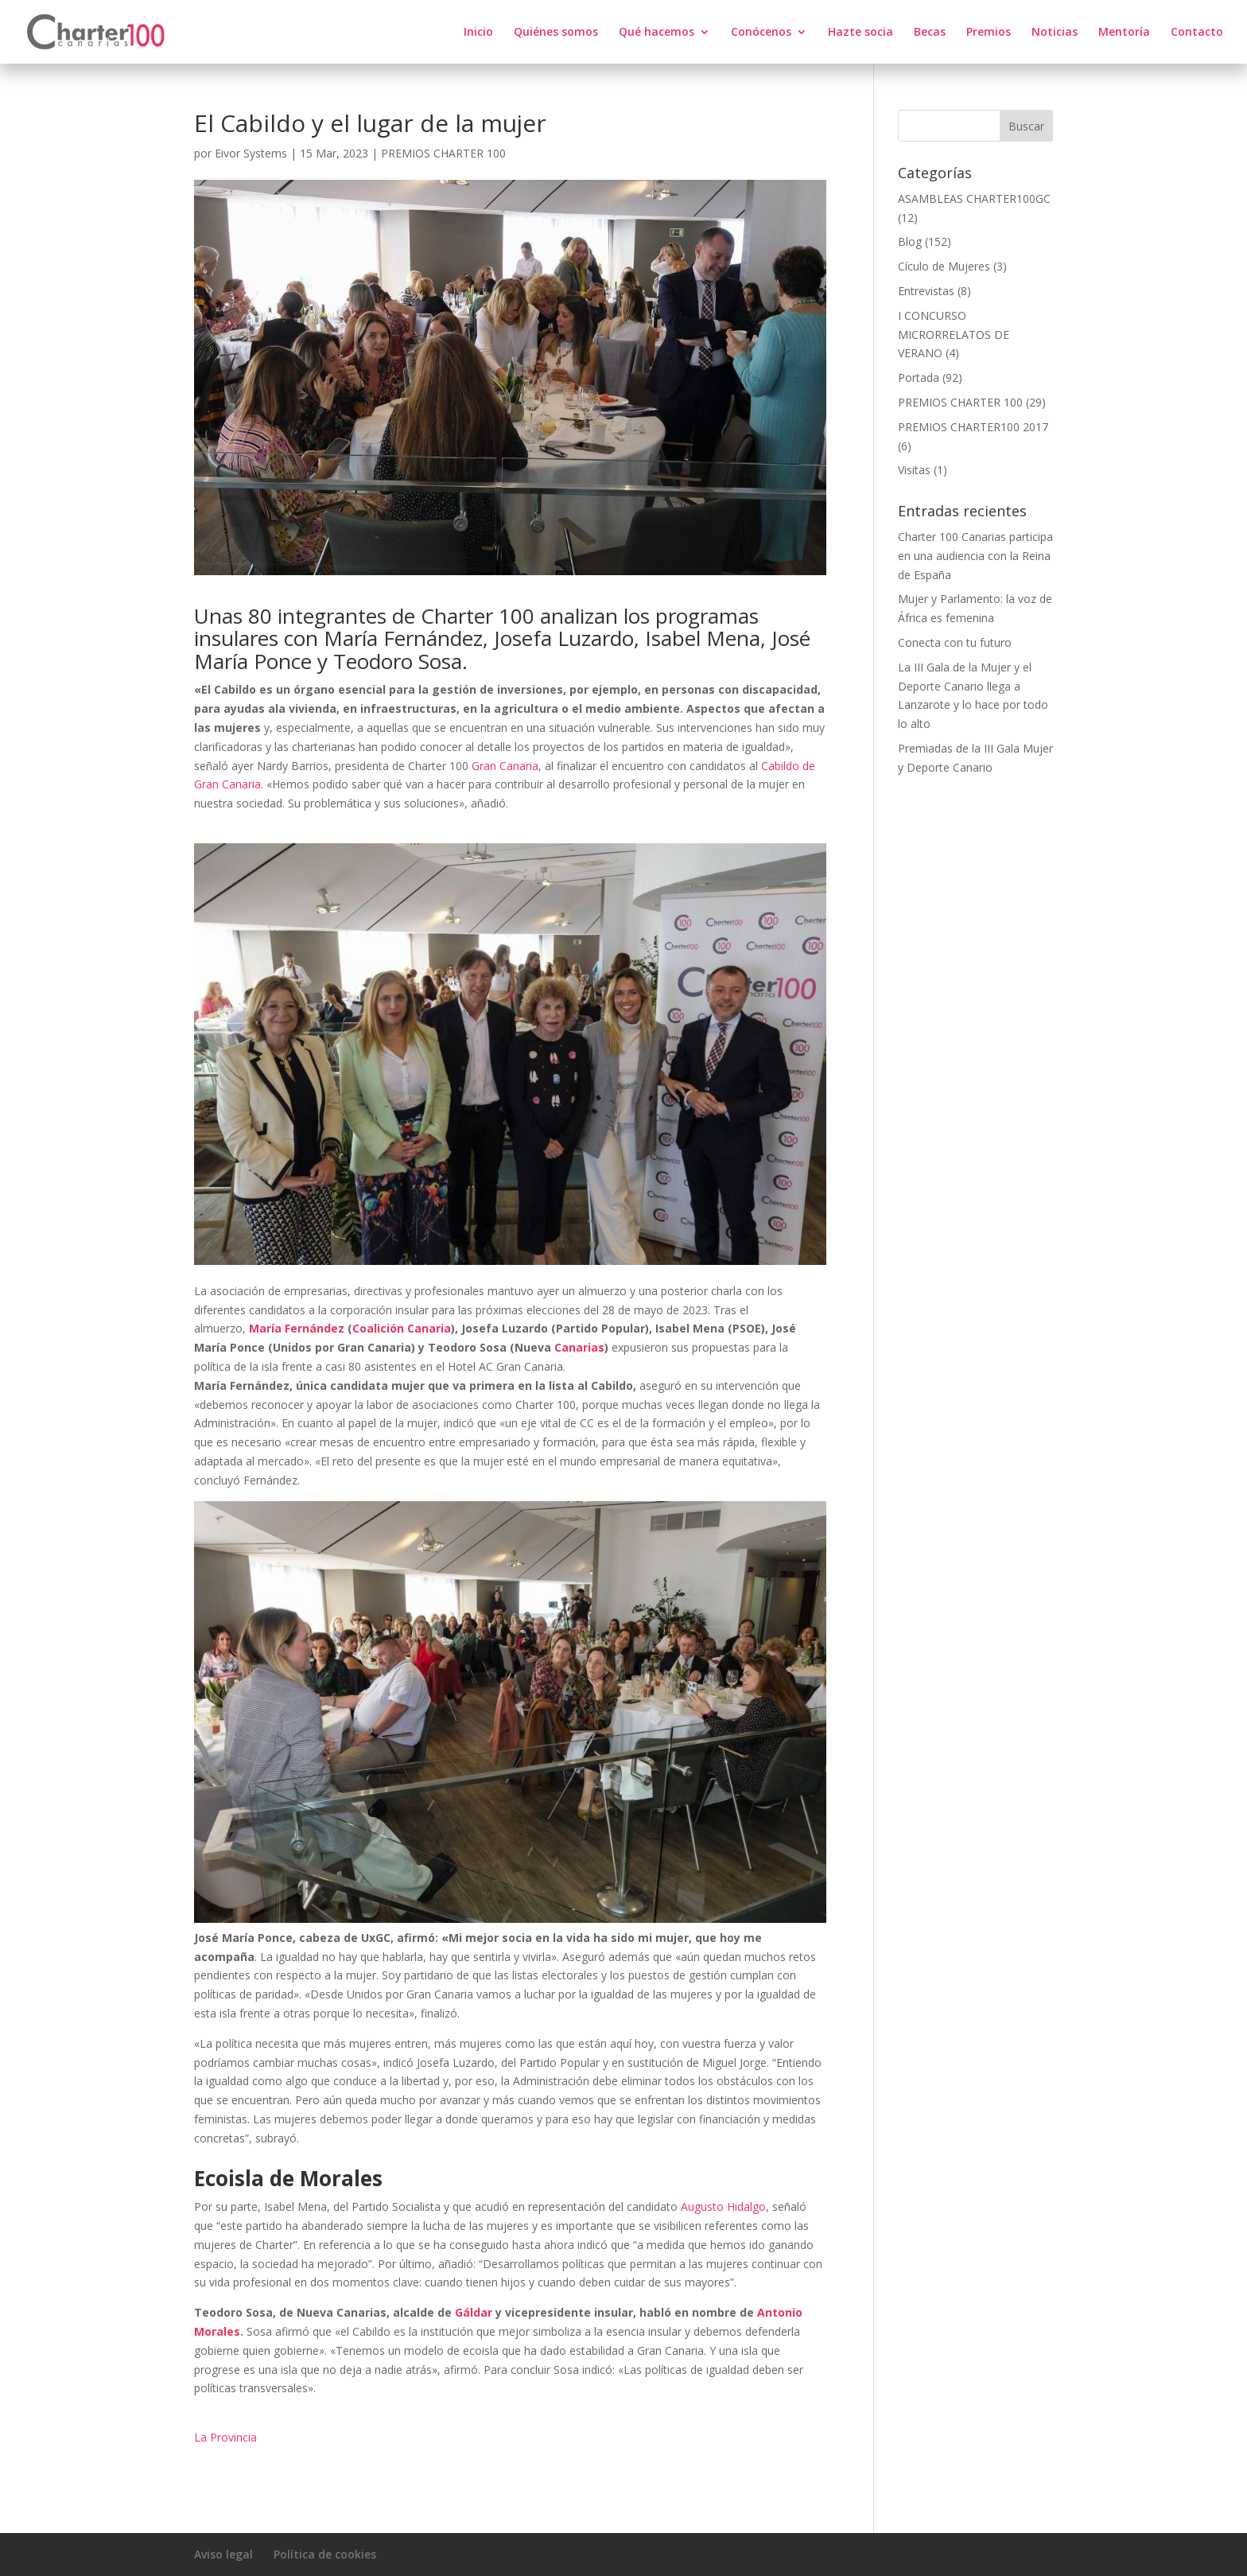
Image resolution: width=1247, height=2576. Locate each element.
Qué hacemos (656, 32)
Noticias (1054, 32)
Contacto (1197, 32)
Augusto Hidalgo (723, 2206)
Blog (910, 241)
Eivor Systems (251, 153)
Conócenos (761, 32)
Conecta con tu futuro (955, 642)
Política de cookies (325, 2554)
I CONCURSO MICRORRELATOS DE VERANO (953, 334)
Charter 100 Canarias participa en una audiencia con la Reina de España (975, 555)
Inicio (478, 32)
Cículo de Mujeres (944, 266)
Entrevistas (926, 290)
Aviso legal (223, 2554)
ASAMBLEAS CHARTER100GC (974, 198)
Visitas (914, 469)
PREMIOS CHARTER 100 (443, 153)
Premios (988, 32)
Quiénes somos (556, 32)
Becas (930, 32)
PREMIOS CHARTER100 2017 (973, 426)
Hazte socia (860, 32)
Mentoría (1124, 32)
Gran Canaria (505, 765)
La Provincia (225, 2437)
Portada (918, 377)
